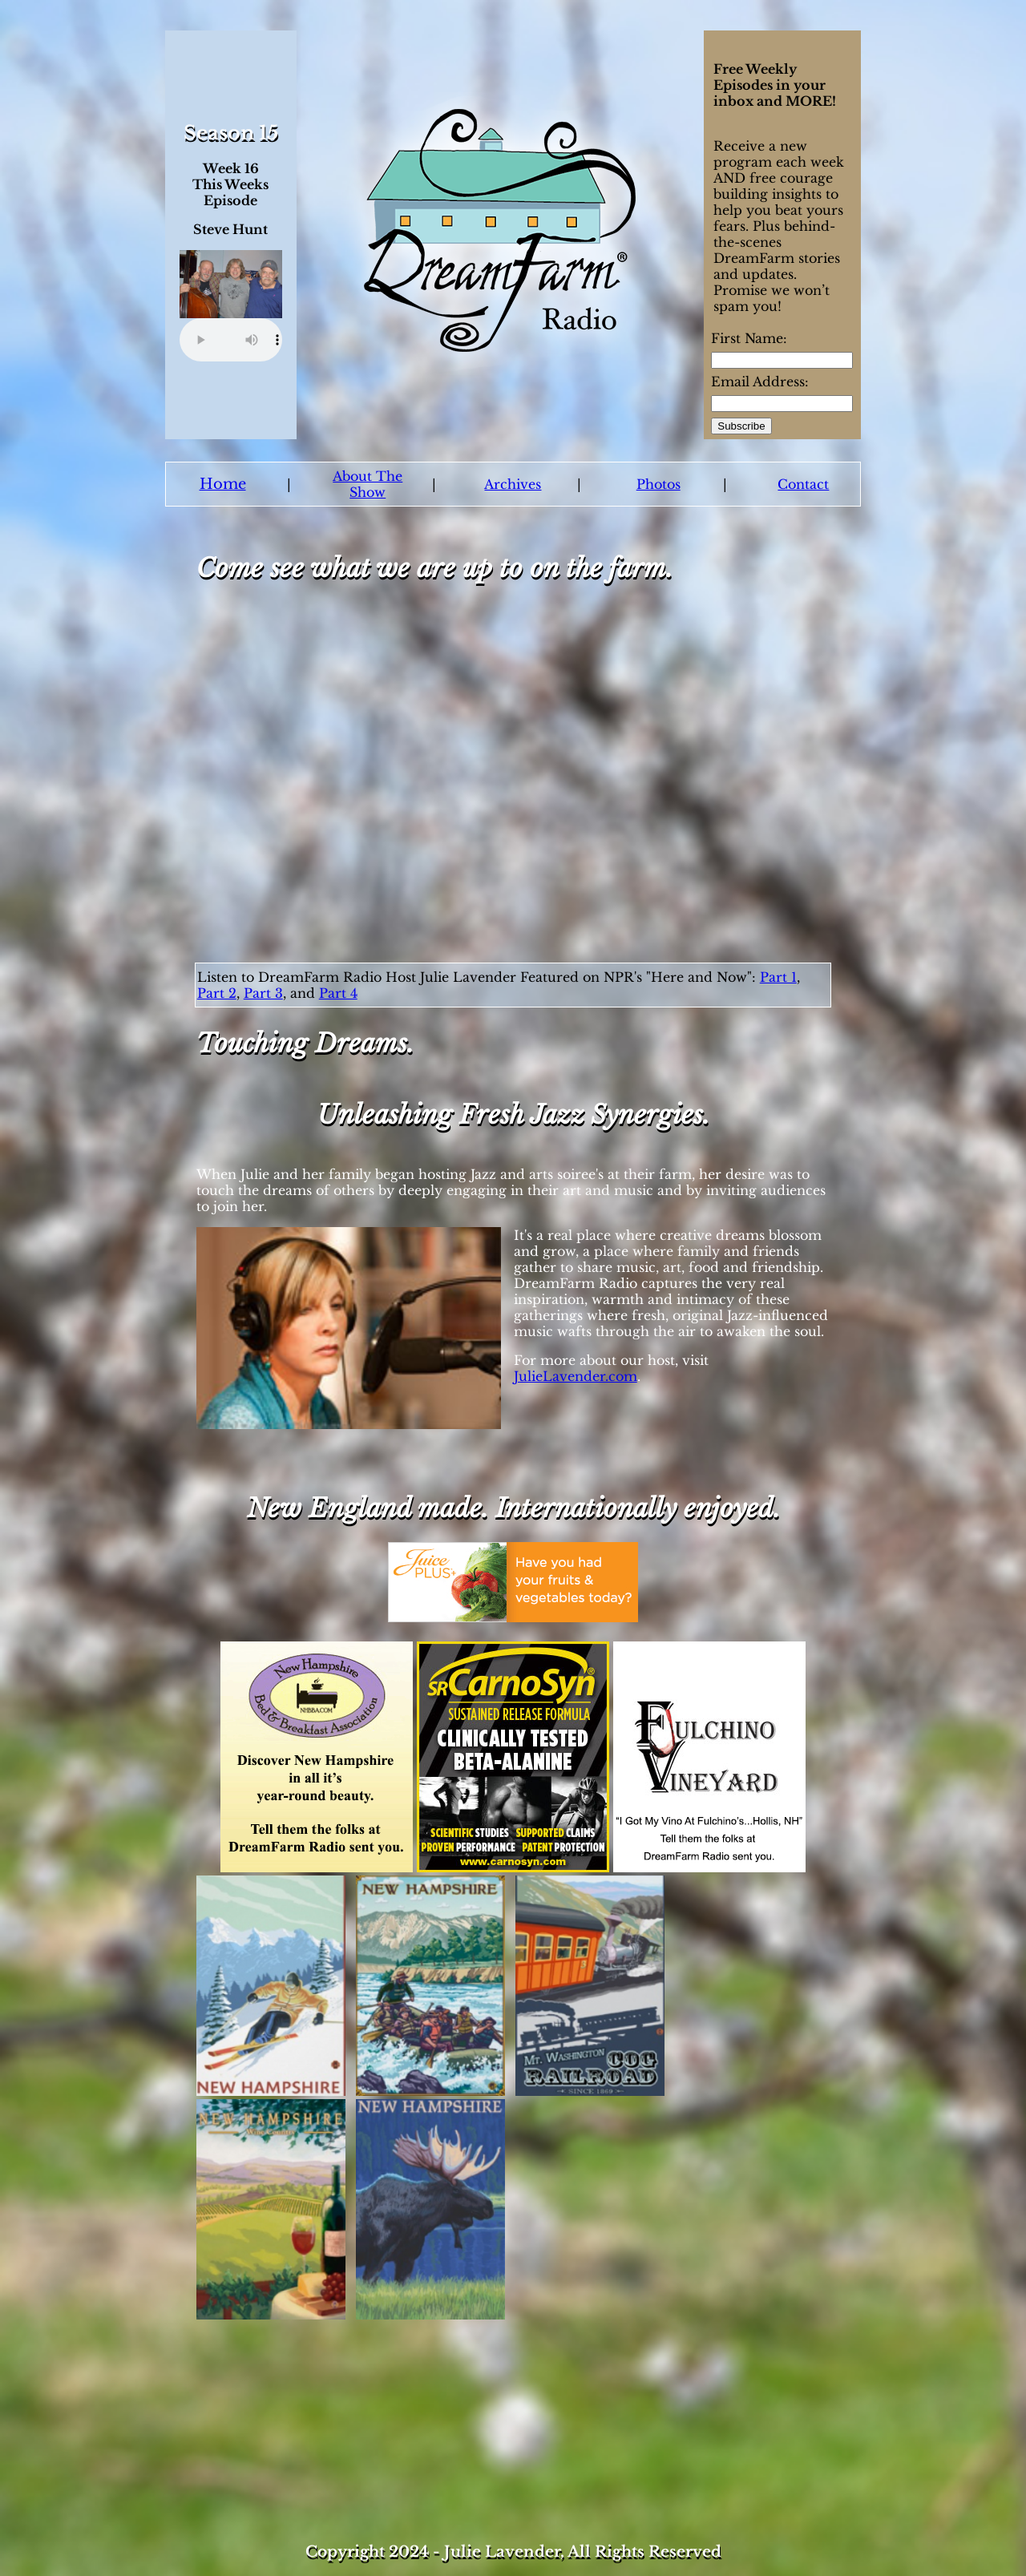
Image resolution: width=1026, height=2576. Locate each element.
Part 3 (263, 993)
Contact (803, 484)
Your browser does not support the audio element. (231, 339)
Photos (658, 484)
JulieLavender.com (575, 1376)
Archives (512, 484)
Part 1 (778, 977)
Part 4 (338, 993)
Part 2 (216, 993)
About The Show (367, 484)
